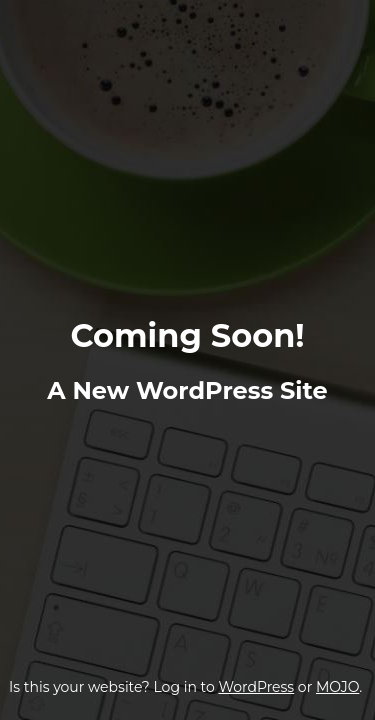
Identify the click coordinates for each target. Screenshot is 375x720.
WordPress (256, 687)
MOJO (337, 687)
